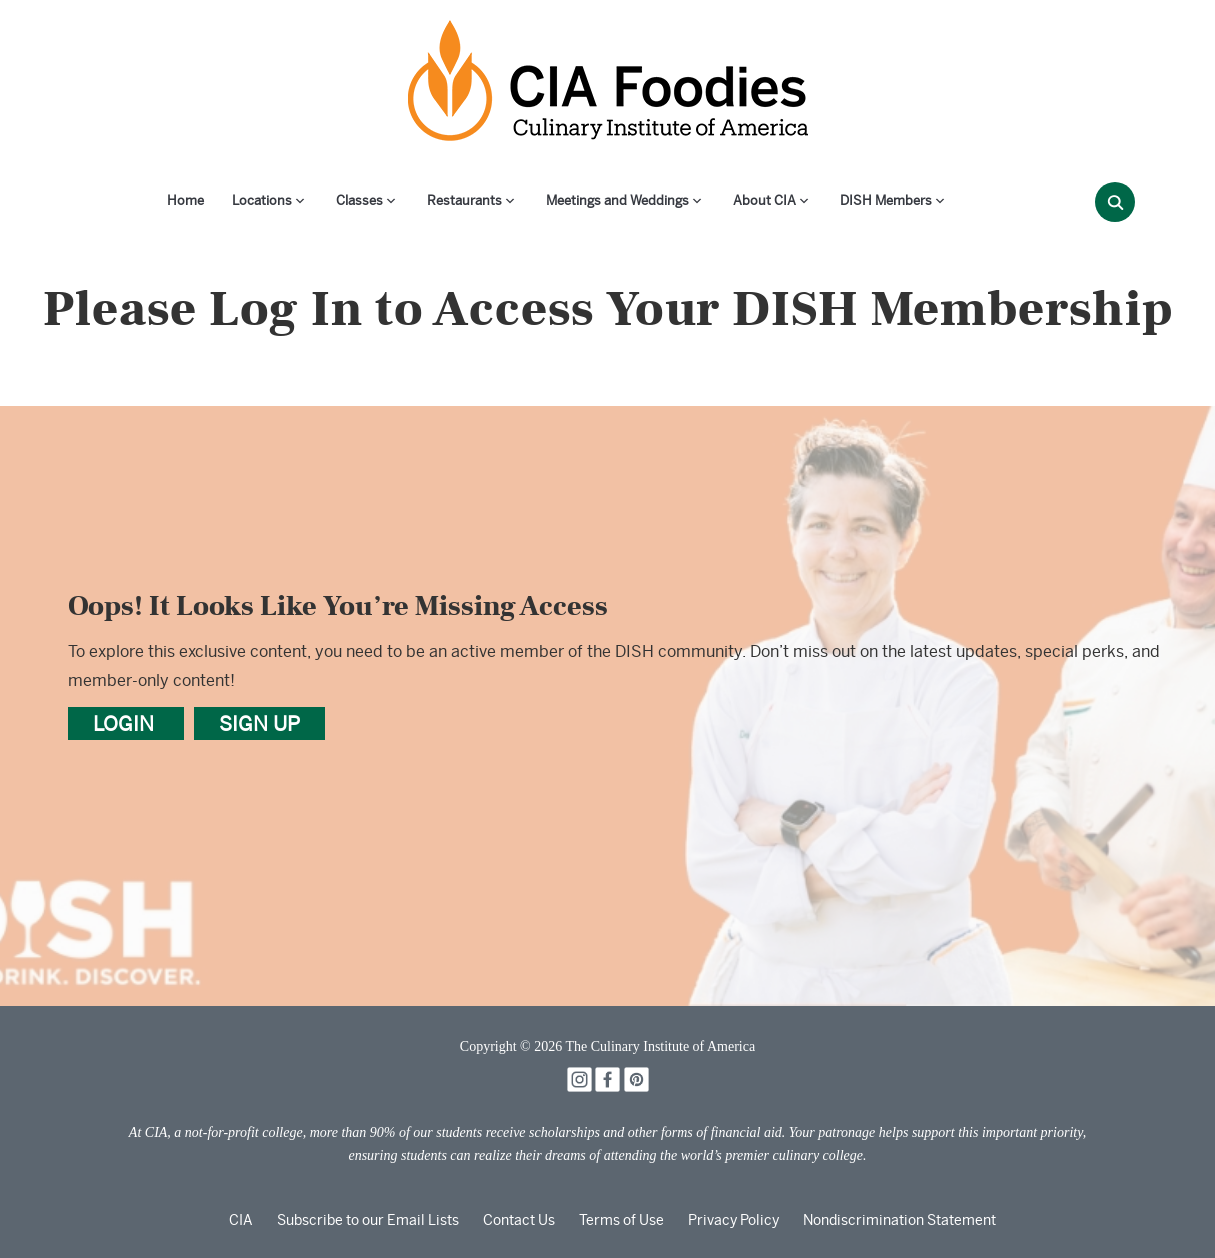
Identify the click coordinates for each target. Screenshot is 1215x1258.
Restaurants (464, 200)
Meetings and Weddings (617, 200)
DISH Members (886, 200)
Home (185, 200)
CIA (241, 1220)
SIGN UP (259, 723)
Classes (359, 200)
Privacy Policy (733, 1220)
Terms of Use (621, 1220)
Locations (262, 200)
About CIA (764, 200)
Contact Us (519, 1220)
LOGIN (126, 723)
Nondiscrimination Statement (899, 1220)
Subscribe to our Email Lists (368, 1220)
